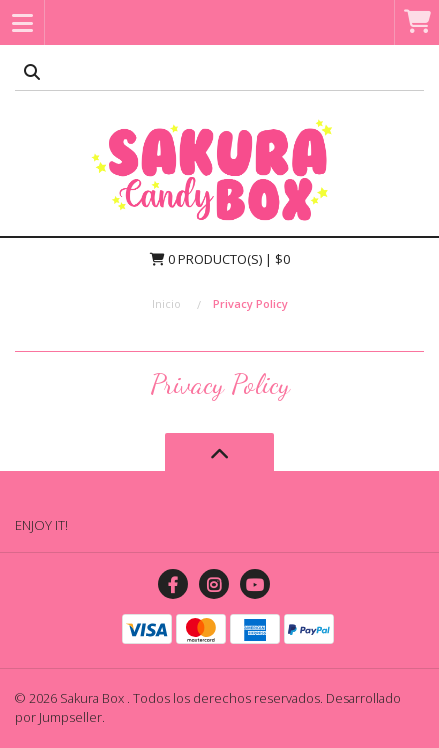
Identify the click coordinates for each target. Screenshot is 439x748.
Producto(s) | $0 (220, 259)
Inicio (166, 303)
